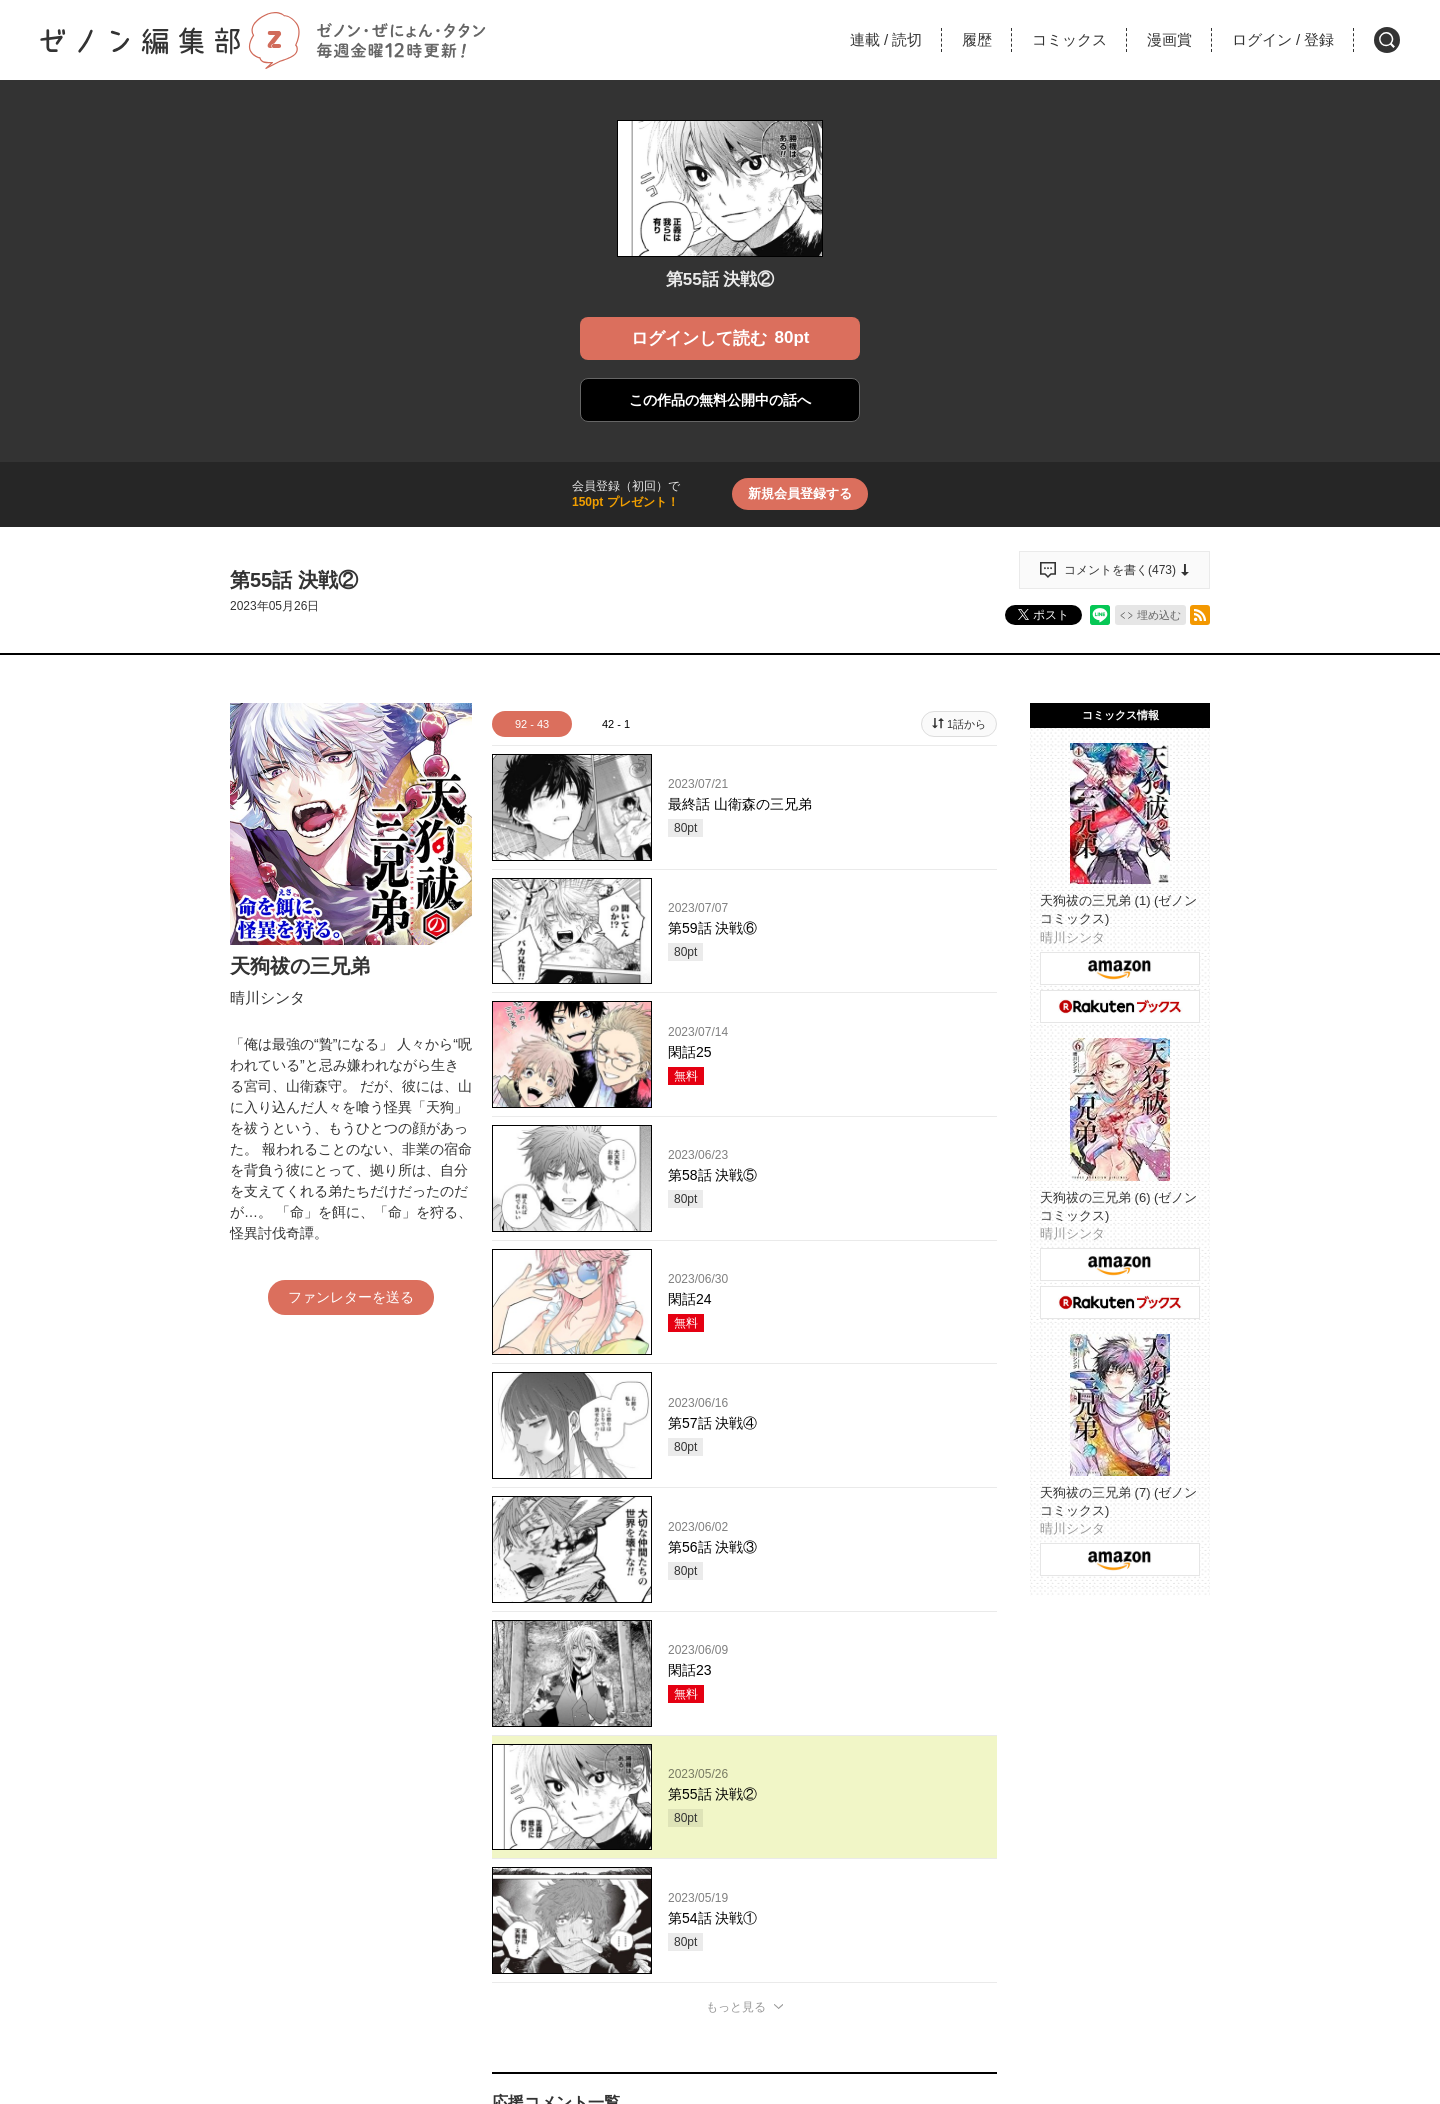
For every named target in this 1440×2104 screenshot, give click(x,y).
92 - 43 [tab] (532, 724)
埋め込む (1159, 615)
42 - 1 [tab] (616, 724)
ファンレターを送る (351, 1297)
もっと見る (736, 2007)
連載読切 (886, 39)
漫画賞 (1169, 39)
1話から (966, 724)
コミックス (1069, 39)
